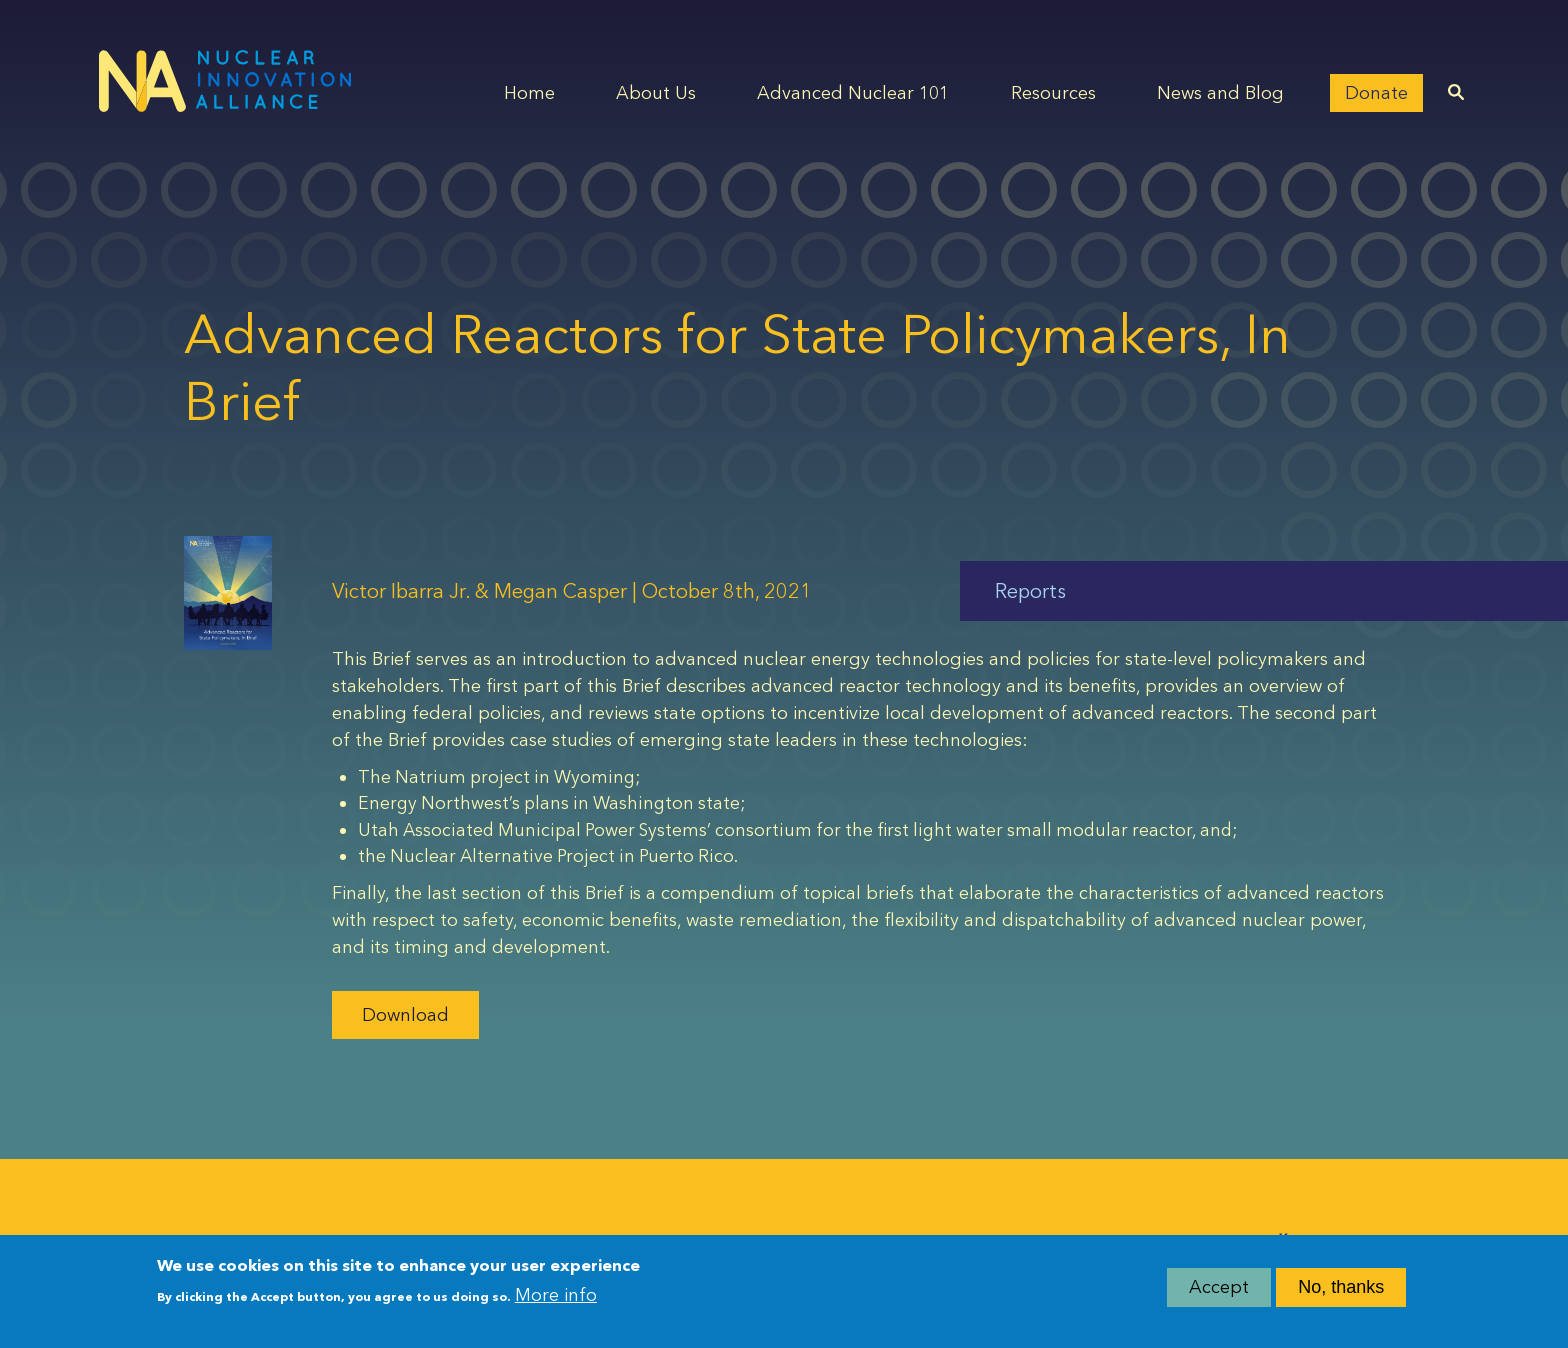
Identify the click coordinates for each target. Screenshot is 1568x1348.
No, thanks (1341, 1287)
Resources (1053, 93)
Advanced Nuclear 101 (853, 93)
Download (405, 1015)
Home (529, 93)
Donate (1376, 93)
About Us (656, 93)
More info (556, 1295)
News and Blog (1220, 93)
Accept (1219, 1287)
